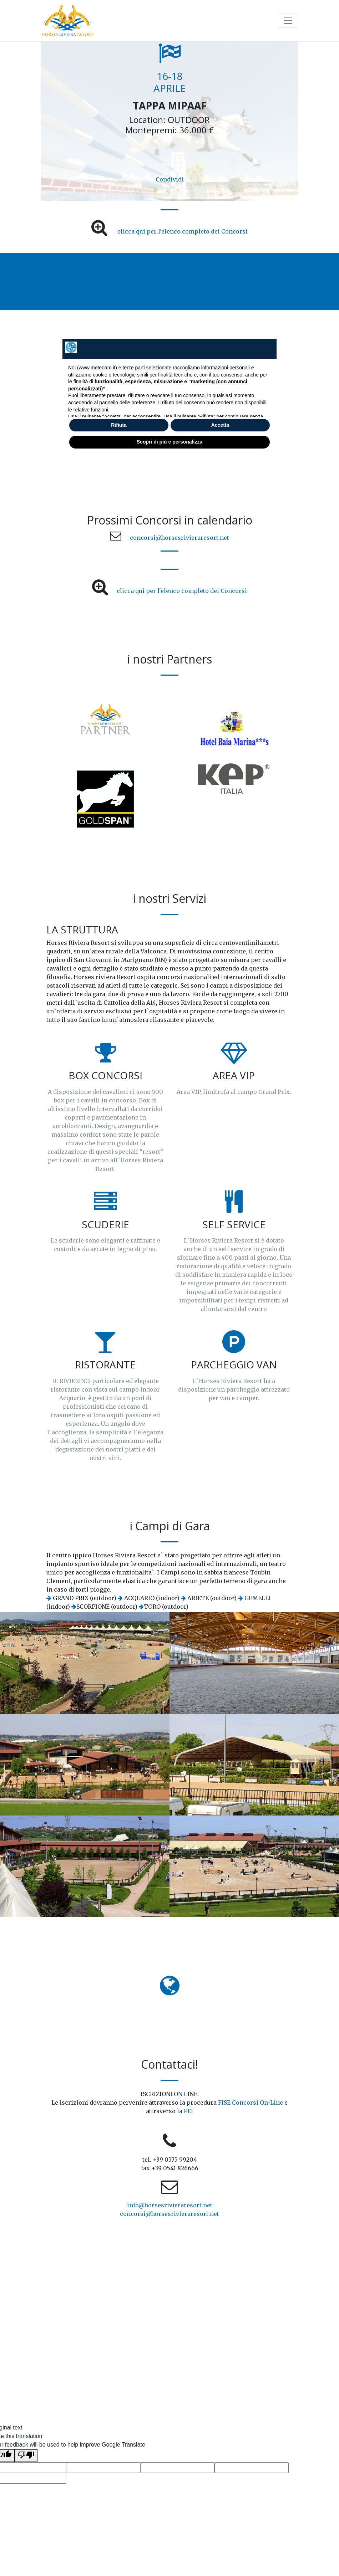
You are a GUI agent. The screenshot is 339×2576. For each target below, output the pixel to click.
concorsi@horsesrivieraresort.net (179, 537)
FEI (188, 2111)
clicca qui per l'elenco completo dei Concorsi (182, 231)
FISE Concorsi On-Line (250, 2102)
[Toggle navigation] (288, 21)
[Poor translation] (26, 2455)
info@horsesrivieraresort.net (169, 2205)
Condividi (170, 179)
